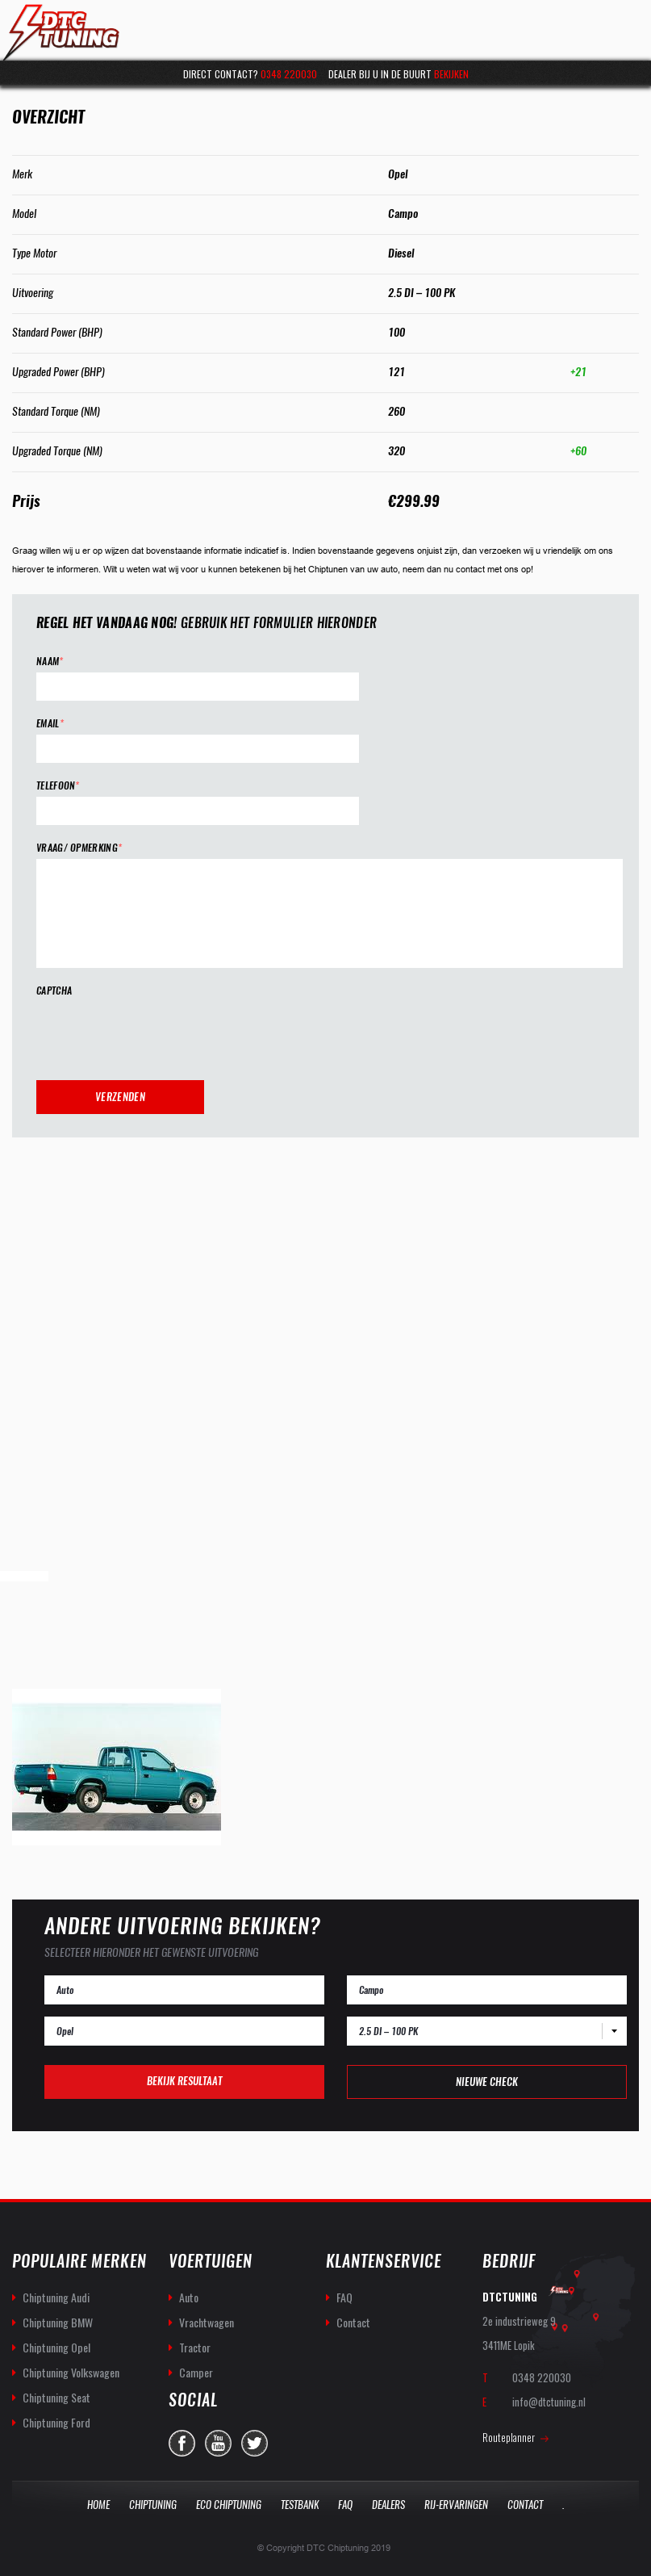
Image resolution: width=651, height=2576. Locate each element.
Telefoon (58, 786)
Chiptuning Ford (56, 2422)
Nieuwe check (487, 2081)
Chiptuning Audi (56, 2297)
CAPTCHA (54, 991)
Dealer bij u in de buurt (398, 74)
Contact (353, 2322)
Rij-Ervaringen (456, 2504)
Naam (50, 662)
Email (50, 724)
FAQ (344, 2297)
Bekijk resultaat (184, 2081)
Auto (188, 2297)
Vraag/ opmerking (79, 848)
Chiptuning (153, 2504)
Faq (345, 2504)
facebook (182, 2443)
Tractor (195, 2347)
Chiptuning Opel (56, 2347)
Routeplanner (508, 2437)
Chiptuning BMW (58, 2322)
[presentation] (159, 1033)
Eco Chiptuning (228, 2504)
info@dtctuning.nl (549, 2402)
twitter (254, 2443)
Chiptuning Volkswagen (71, 2372)
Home (98, 2504)
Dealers (388, 2504)
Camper (196, 2372)
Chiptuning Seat (56, 2397)
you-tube (218, 2443)
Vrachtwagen (206, 2322)
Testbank (300, 2504)
